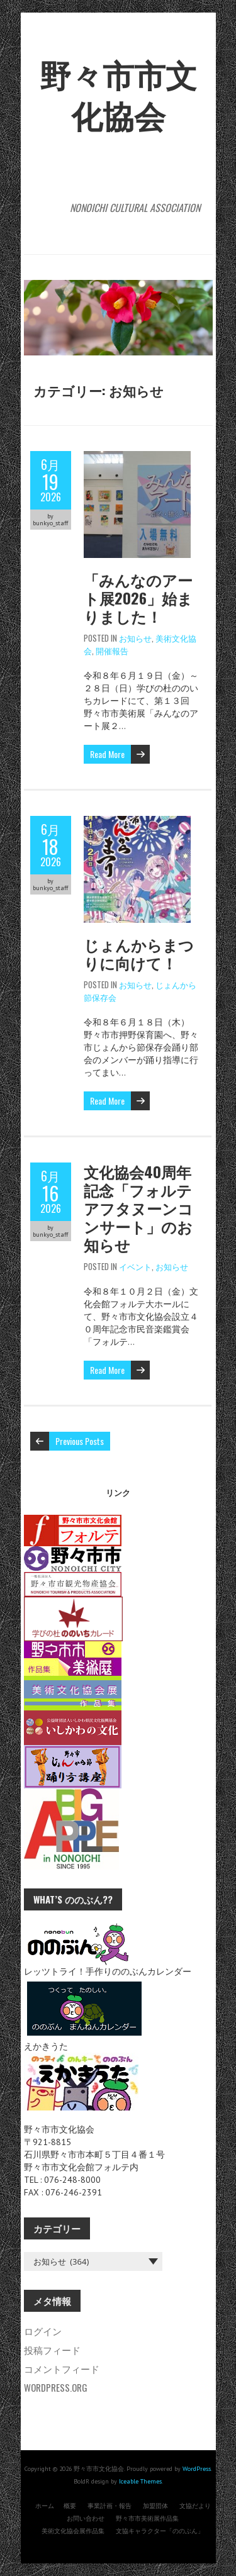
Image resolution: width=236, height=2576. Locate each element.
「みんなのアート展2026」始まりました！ (138, 597)
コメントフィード (61, 2368)
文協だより (195, 2506)
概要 (70, 2506)
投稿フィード (52, 2349)
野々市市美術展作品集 (147, 2518)
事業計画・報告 (109, 2506)
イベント (135, 1266)
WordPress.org (55, 2387)
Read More (107, 754)
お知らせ (135, 638)
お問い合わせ (85, 2518)
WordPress (197, 2469)
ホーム (44, 2506)
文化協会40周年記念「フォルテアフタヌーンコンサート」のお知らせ (138, 1208)
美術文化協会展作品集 (73, 2531)
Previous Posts (79, 1440)
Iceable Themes (140, 2481)
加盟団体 (155, 2506)
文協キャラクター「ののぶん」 (160, 2531)
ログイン (43, 2331)
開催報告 (112, 650)
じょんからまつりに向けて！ (139, 953)
